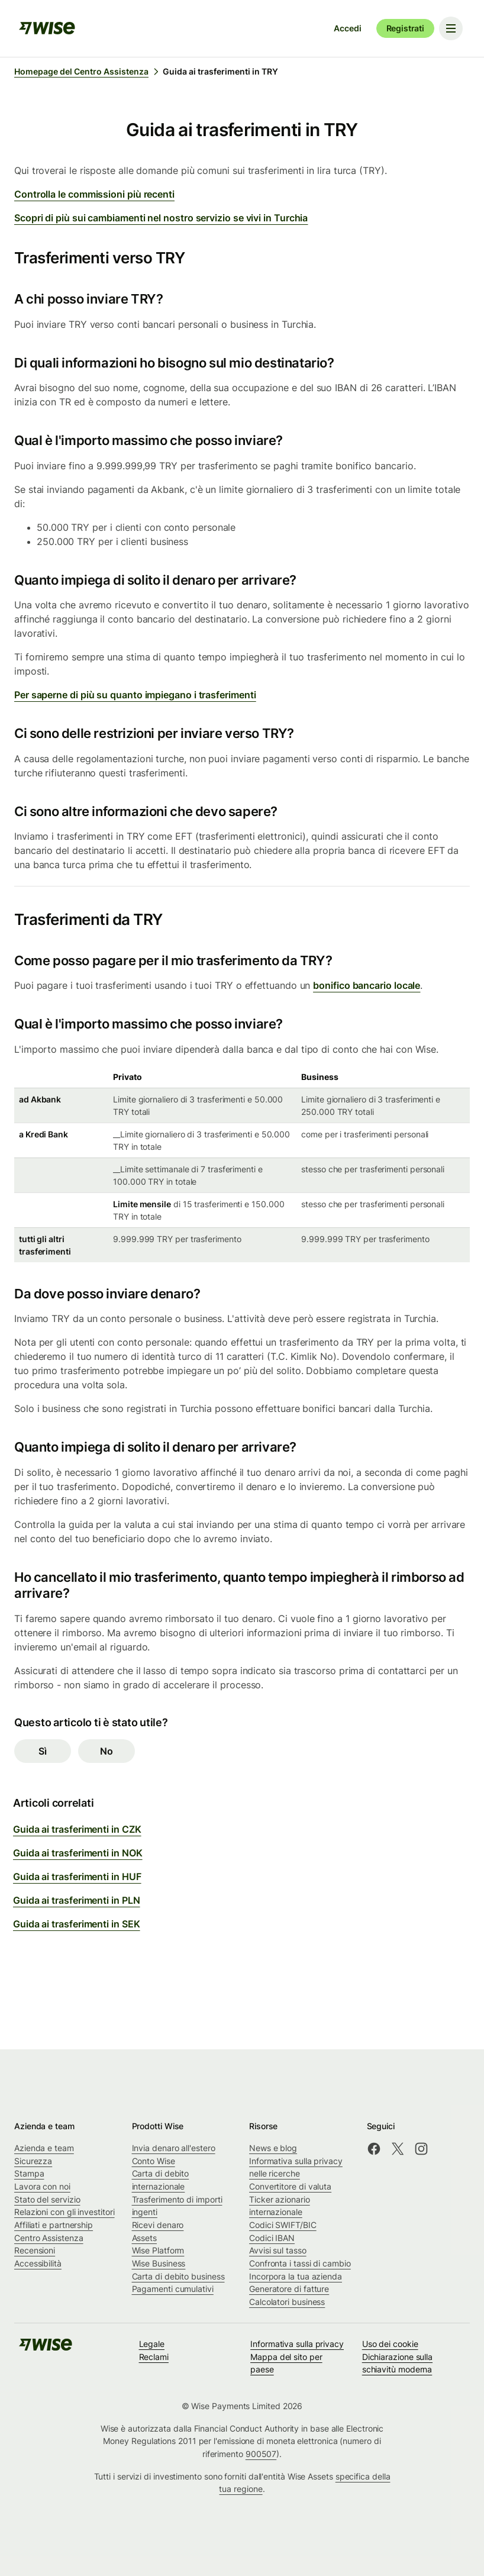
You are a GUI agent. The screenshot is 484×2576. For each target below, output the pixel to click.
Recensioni (34, 2250)
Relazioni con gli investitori (64, 2212)
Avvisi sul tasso (277, 2250)
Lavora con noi (42, 2186)
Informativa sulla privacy (297, 2344)
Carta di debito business (178, 2276)
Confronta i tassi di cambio (300, 2263)
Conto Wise (153, 2161)
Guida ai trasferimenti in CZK (77, 1829)
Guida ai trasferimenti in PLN (76, 1900)
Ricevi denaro (158, 2225)
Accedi (347, 28)
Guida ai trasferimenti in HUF (77, 1876)
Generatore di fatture (289, 2289)
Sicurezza (33, 2161)
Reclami (154, 2357)
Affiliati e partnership (53, 2225)
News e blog (273, 2148)
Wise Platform (158, 2250)
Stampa (29, 2173)
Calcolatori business (287, 2302)
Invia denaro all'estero (173, 2148)
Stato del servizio (47, 2199)
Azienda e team (44, 2148)
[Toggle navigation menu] (451, 28)
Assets (144, 2238)
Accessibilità (38, 2263)
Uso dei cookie (390, 2344)
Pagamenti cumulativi (173, 2289)
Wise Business (159, 2263)
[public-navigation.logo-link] (45, 2348)
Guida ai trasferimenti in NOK (78, 1853)
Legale (152, 2344)
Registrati (405, 28)
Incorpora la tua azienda (295, 2276)
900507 (261, 2454)
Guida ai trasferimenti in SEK (76, 1924)
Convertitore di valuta (290, 2186)
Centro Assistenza (48, 2238)
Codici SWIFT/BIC (283, 2225)
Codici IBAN (272, 2238)
